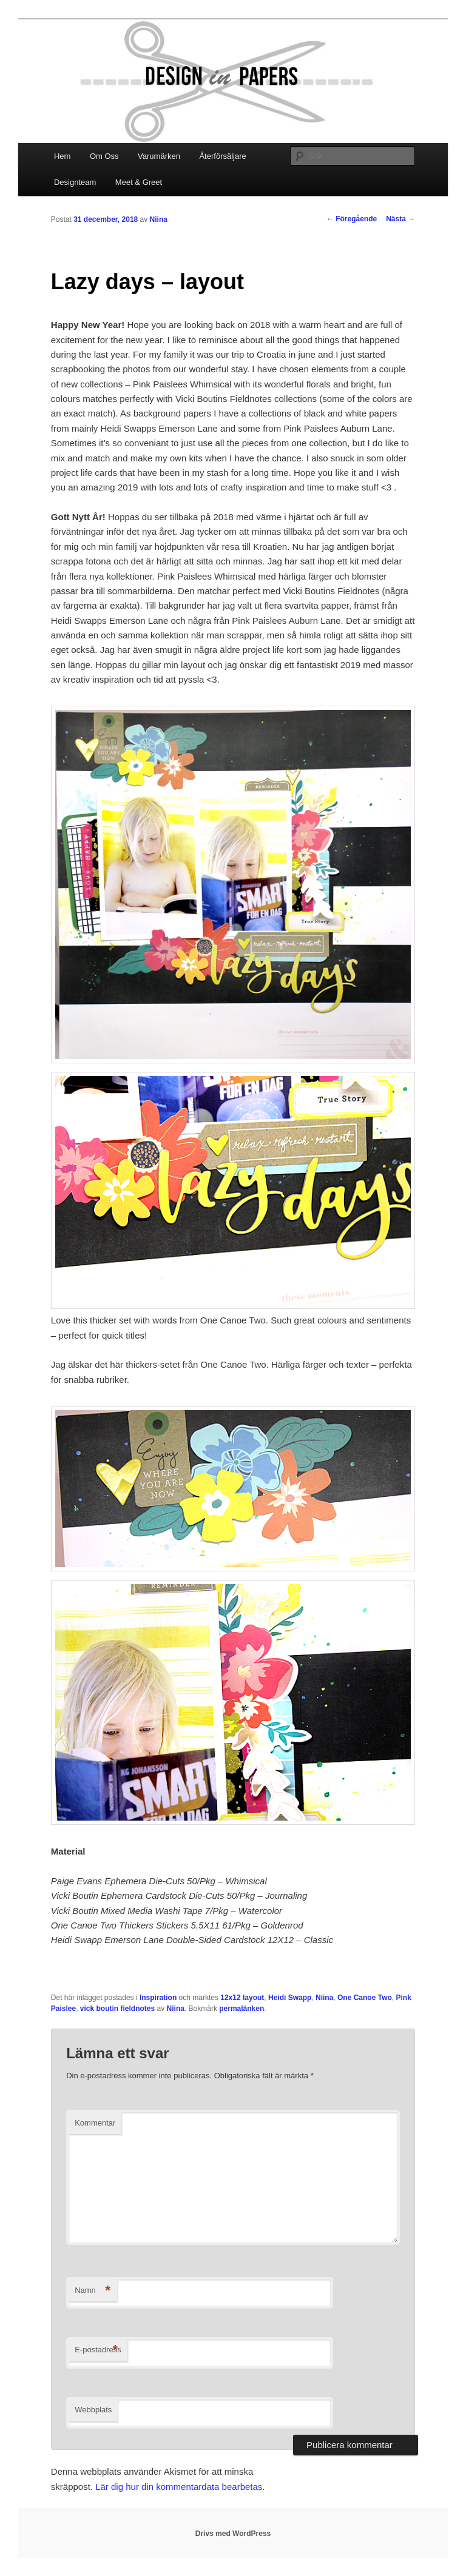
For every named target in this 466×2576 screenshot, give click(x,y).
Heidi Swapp (289, 1997)
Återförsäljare (222, 156)
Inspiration (158, 1997)
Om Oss (104, 156)
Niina (158, 219)
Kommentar (95, 2122)
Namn (92, 2291)
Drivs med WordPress (233, 2533)
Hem (62, 156)
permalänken (241, 2008)
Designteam (75, 182)
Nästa (400, 219)
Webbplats (93, 2409)
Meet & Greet (138, 182)
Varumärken (159, 156)
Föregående (351, 219)
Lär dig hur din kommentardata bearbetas (178, 2486)
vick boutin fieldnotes (117, 2008)
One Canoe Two (364, 1997)
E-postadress (98, 2350)
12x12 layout (242, 1997)
